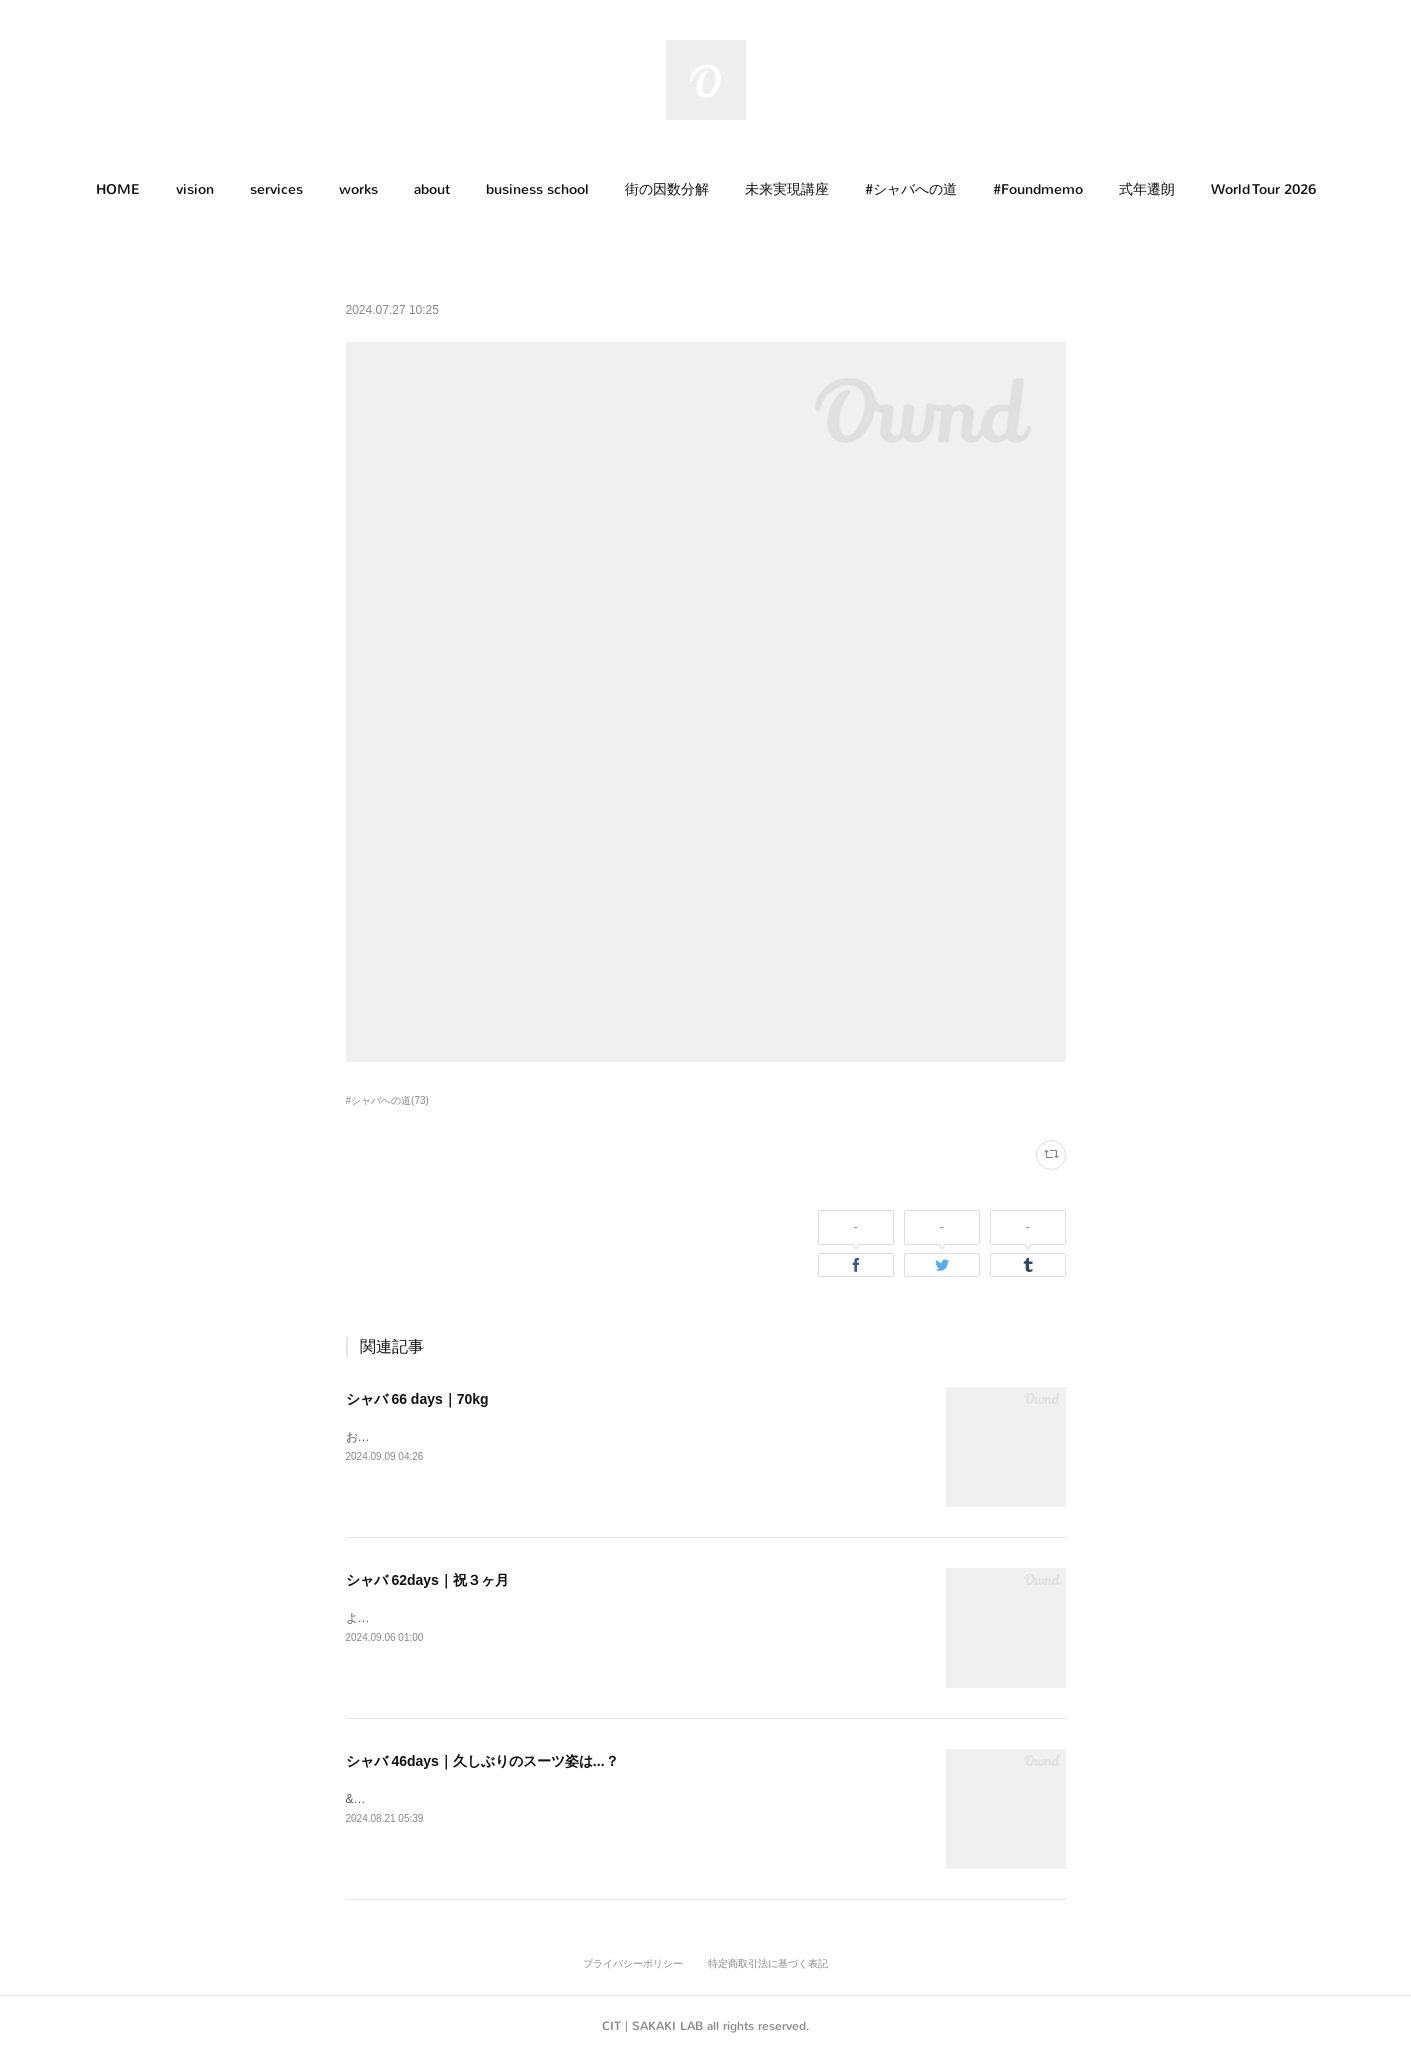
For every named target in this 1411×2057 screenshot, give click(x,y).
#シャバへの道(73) (387, 1100)
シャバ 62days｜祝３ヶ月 (427, 1580)
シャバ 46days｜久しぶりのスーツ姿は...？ (482, 1761)
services (276, 189)
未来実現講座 (787, 189)
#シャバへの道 (911, 189)
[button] (118, 190)
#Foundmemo (1038, 189)
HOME (118, 189)
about (432, 189)
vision (195, 189)
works (358, 189)
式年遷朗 (1147, 189)
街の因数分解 (667, 189)
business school (537, 189)
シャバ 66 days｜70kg (417, 1399)
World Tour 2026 (1263, 189)
